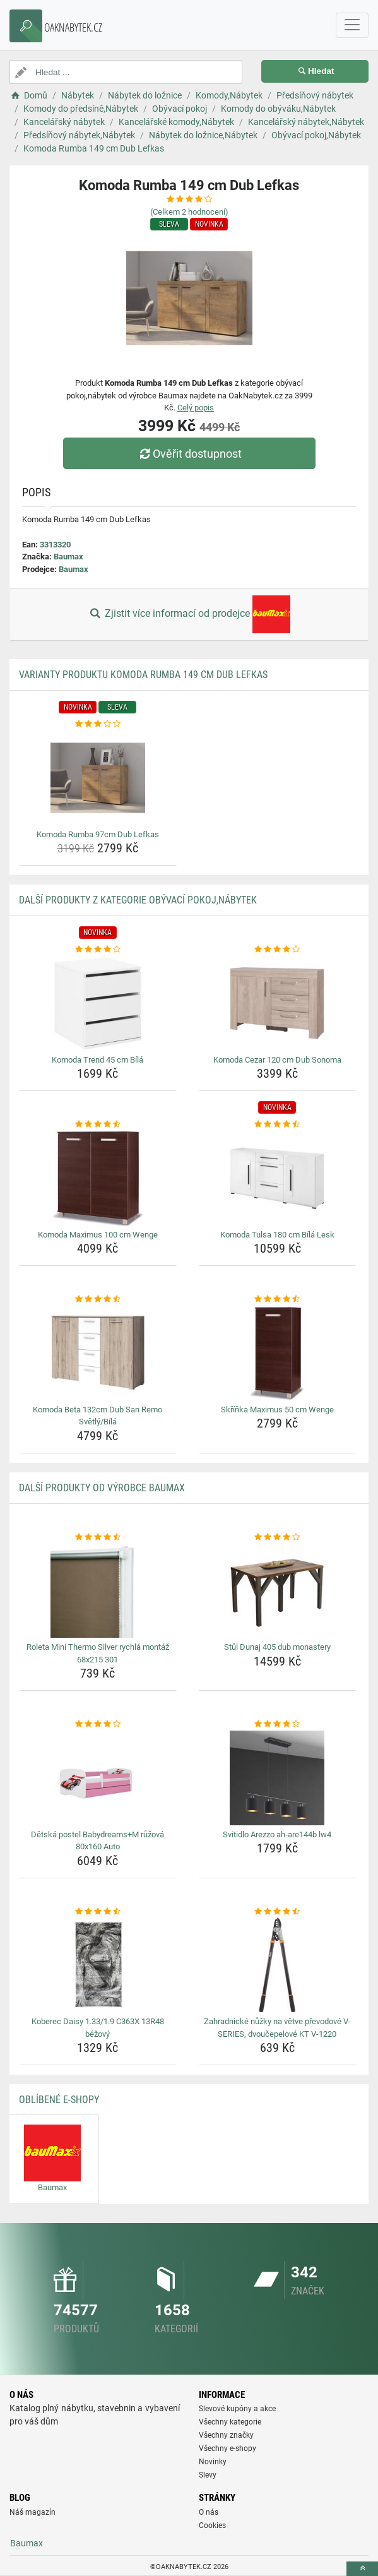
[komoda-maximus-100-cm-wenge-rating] (98, 1124)
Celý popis (195, 407)
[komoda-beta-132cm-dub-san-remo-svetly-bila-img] (98, 1353)
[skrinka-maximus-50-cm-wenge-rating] (277, 1299)
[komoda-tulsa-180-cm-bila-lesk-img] (277, 1178)
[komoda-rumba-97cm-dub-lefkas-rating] (98, 724)
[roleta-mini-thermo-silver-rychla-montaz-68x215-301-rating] (98, 1537)
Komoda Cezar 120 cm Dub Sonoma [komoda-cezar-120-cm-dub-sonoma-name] (277, 1059)
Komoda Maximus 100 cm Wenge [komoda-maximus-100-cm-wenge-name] (98, 1234)
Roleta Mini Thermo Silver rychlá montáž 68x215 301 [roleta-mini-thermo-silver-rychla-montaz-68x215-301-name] (98, 1653)
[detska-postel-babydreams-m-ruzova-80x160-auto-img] (98, 1778)
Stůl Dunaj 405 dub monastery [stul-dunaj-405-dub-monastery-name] (277, 1647)
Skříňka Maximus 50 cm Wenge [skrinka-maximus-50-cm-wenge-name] (277, 1409)
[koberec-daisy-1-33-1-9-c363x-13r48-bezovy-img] (98, 1964)
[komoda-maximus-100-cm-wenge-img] (98, 1178)
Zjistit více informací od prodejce (189, 614)
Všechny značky (226, 2435)
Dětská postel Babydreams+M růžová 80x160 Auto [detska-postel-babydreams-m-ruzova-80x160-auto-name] (97, 1841)
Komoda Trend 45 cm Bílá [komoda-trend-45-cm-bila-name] (97, 1059)
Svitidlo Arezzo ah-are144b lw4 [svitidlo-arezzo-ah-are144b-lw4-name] (277, 1834)
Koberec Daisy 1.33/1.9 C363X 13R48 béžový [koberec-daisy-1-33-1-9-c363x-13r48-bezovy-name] (98, 2028)
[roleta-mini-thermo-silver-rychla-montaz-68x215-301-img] (98, 1590)
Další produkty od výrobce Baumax (102, 1488)
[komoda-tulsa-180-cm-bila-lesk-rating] (277, 1124)
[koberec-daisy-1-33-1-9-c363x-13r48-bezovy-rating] (98, 1911)
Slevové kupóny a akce (237, 2408)
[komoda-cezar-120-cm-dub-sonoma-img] (277, 1003)
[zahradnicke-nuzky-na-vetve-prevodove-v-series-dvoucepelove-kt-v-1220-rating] (277, 1911)
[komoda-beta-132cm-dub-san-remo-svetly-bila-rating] (98, 1299)
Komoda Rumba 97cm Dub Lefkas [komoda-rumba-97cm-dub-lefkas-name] (98, 834)
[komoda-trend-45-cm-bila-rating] (98, 949)
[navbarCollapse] (352, 25)
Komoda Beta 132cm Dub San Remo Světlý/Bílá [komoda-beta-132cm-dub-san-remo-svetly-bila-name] (97, 1416)
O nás (208, 2512)
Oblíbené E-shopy (59, 2100)
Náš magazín (32, 2512)
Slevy (207, 2475)
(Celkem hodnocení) (189, 212)
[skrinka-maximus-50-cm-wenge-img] (277, 1353)
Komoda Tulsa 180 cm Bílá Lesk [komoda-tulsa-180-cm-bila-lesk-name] (277, 1234)
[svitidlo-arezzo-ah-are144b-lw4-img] (277, 1778)
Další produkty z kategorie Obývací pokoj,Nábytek (138, 900)
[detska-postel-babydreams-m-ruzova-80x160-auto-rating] (98, 1724)
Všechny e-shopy (227, 2448)
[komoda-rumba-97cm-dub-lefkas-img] (98, 777)
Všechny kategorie (230, 2422)
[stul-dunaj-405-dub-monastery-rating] (277, 1537)
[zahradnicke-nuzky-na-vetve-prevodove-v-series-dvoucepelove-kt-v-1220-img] (277, 1964)
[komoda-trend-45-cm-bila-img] (98, 1003)
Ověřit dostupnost (188, 453)
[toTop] (362, 2568)
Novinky (213, 2461)
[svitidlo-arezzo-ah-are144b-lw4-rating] (277, 1724)
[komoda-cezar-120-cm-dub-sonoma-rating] (277, 949)
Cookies (212, 2525)
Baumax (68, 556)
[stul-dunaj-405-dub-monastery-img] (277, 1590)
